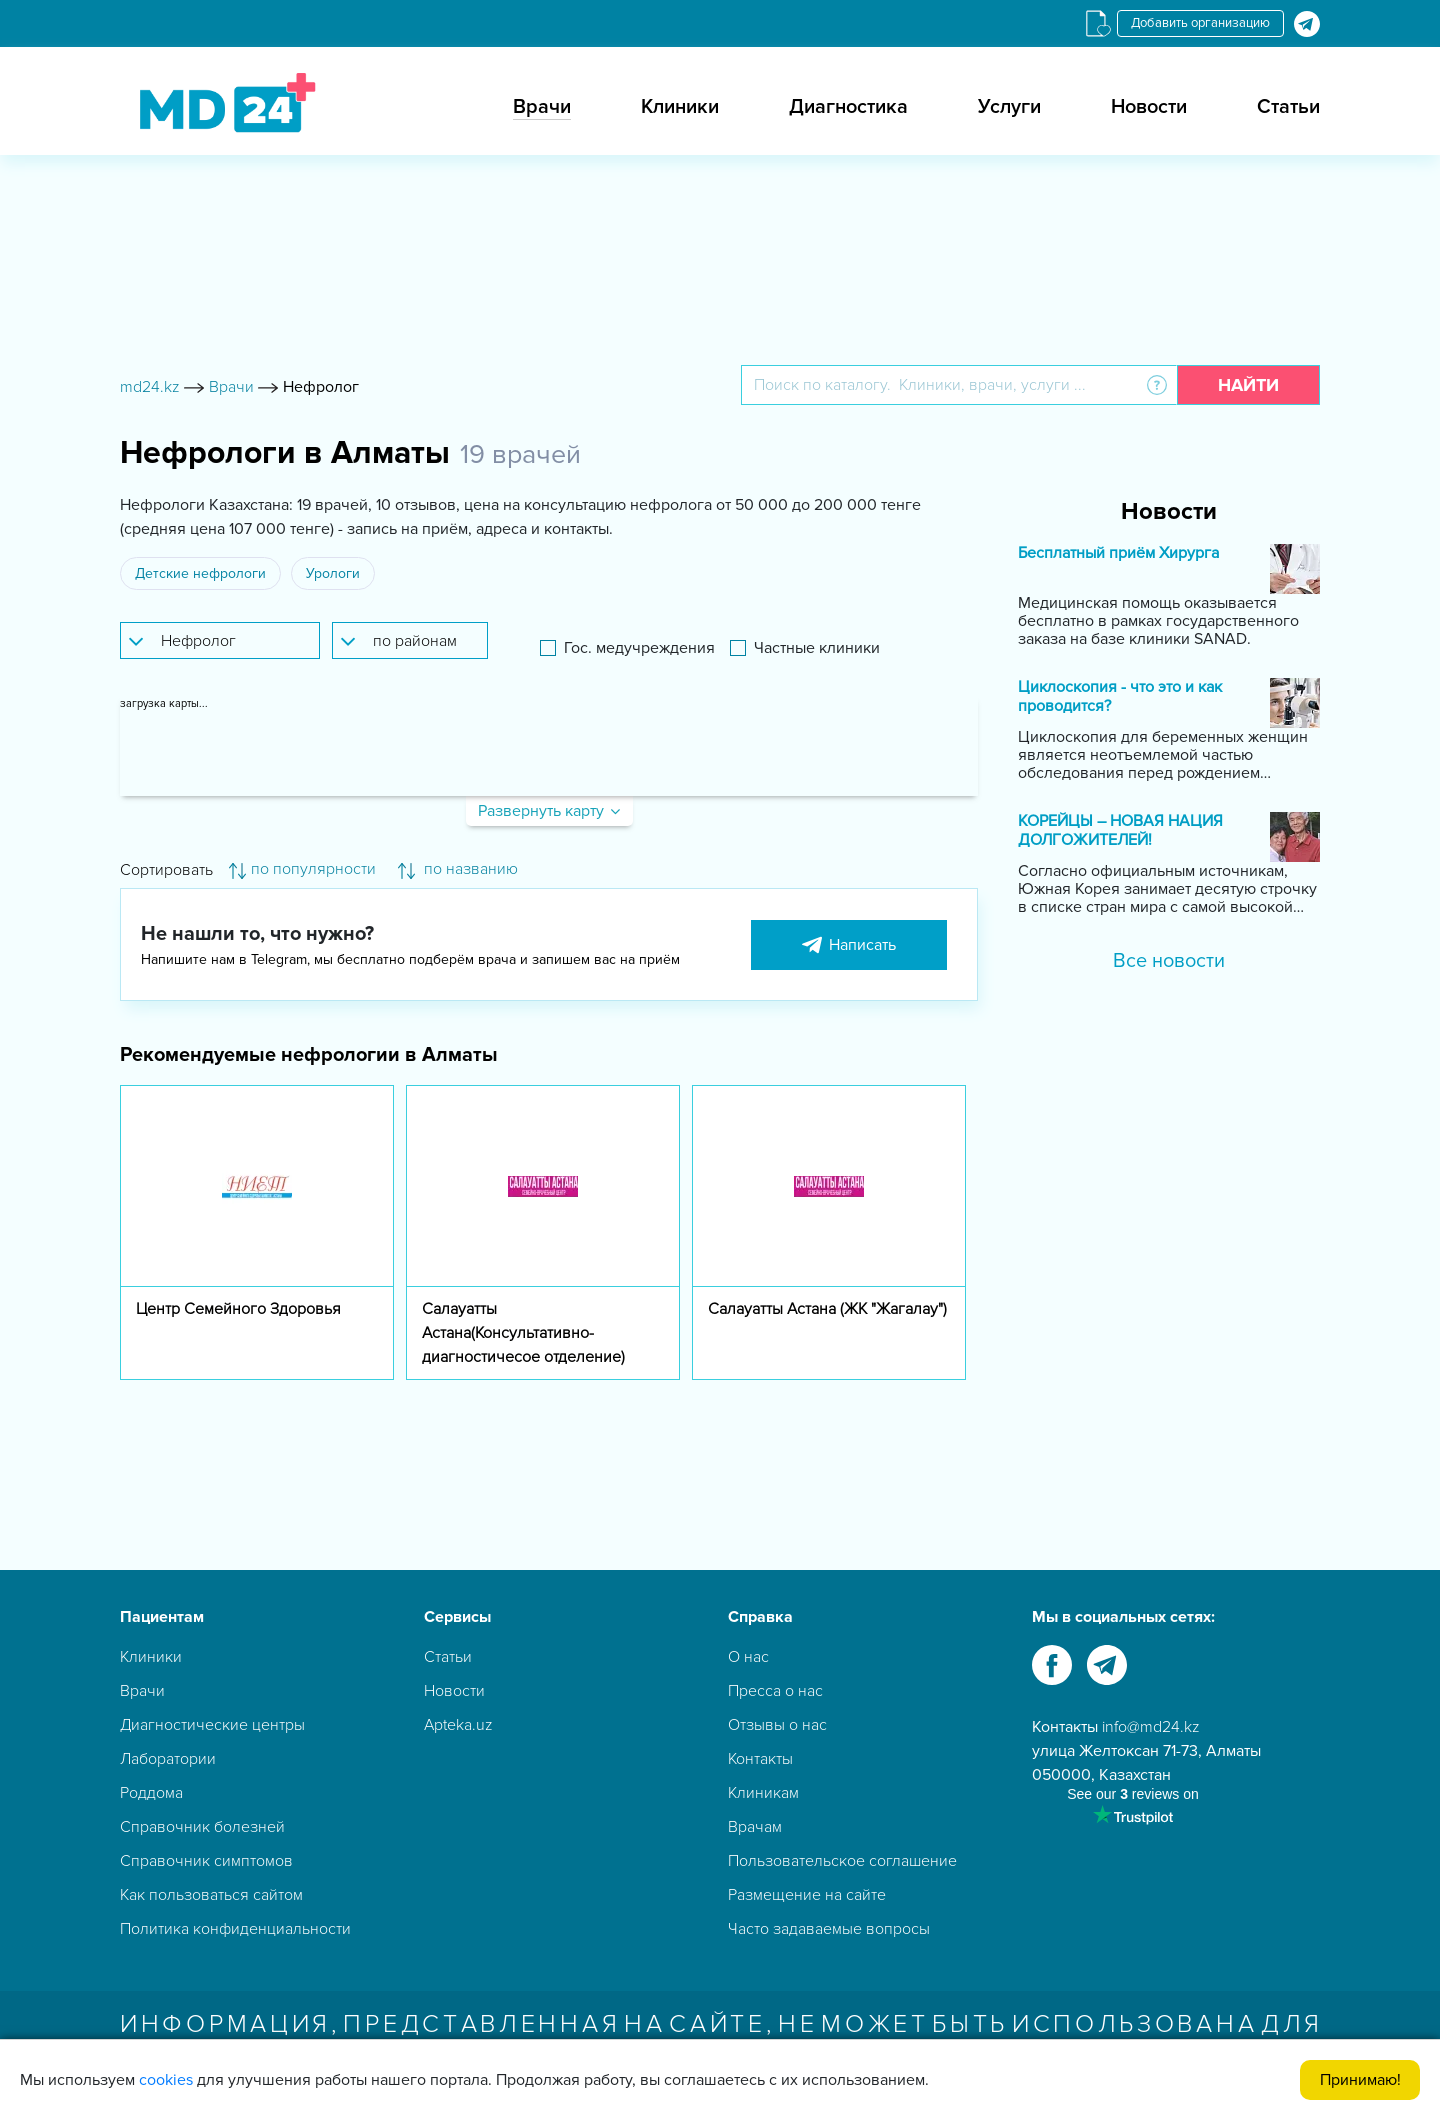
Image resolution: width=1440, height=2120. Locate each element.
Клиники (680, 107)
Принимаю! (1360, 2080)
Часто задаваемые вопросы (829, 1929)
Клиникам (763, 1793)
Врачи (542, 107)
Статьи (1288, 107)
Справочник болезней (202, 1827)
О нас (748, 1657)
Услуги (1009, 107)
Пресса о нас (775, 1691)
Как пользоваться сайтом (211, 1895)
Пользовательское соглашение (842, 1861)
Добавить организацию (1200, 23)
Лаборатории (168, 1759)
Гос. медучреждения (639, 648)
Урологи (333, 573)
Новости (1149, 107)
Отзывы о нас (777, 1725)
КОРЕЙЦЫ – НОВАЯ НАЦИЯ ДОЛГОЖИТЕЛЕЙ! (1120, 831)
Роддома (151, 1793)
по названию (458, 869)
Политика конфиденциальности (235, 1929)
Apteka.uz (458, 1725)
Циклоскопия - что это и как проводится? (1120, 697)
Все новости (1169, 961)
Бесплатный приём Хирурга (1118, 553)
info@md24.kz (1151, 1727)
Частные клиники (817, 648)
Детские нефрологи (200, 573)
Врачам (755, 1827)
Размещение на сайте (807, 1895)
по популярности (302, 869)
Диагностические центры (212, 1725)
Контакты (760, 1759)
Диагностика (848, 107)
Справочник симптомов (206, 1861)
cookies (166, 2080)
